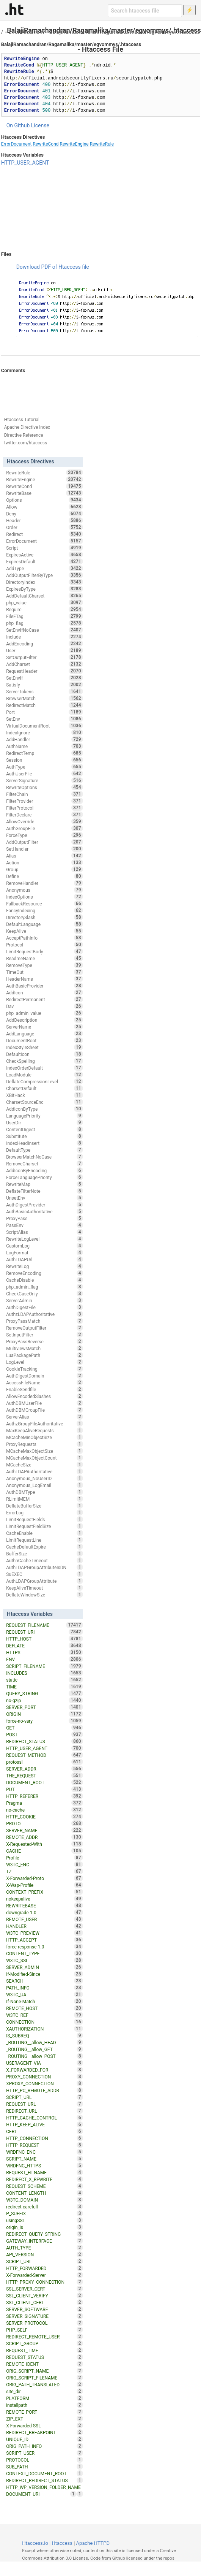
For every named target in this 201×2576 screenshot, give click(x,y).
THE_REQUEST (44, 1775)
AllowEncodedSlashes (44, 1396)
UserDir (44, 1122)
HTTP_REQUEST (44, 2145)
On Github (18, 125)
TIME (44, 1687)
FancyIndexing (44, 910)
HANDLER (44, 1926)
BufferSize (44, 1553)
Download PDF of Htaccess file (52, 267)
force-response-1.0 (44, 1946)
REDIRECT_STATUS (44, 1741)
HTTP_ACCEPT (44, 1940)
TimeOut (44, 972)
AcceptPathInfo (44, 938)
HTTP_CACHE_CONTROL (44, 2118)
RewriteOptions (44, 787)
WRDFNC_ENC (44, 2152)
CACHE (44, 1851)
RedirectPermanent (44, 999)
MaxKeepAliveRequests (44, 1430)
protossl (44, 1762)
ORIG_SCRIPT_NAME (44, 2371)
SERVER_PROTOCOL (44, 2323)
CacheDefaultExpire (44, 1547)
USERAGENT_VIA (44, 2063)
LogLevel (44, 1362)
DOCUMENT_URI (41, 2494)
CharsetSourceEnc (44, 1102)
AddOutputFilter (44, 842)
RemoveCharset (44, 1163)
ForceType (44, 835)
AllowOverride (44, 821)
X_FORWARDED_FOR (44, 2070)
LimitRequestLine (44, 1540)
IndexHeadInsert (44, 1143)
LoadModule (44, 1075)
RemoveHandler (44, 883)
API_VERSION (44, 2254)
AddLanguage (44, 1033)
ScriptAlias (44, 1232)
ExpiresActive (44, 555)
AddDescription (44, 1020)
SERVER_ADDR (44, 1769)
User (44, 650)
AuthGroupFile (44, 828)
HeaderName (44, 979)
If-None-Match (44, 2001)
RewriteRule (102, 144)
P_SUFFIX (44, 2213)
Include (44, 637)
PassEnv (44, 1225)
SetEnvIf (44, 678)
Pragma (44, 1803)
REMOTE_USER (44, 1919)
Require (44, 609)
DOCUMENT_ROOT (44, 1782)
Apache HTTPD (93, 2543)
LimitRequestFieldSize (44, 1526)
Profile (44, 1858)
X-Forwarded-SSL (44, 2425)
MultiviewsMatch (44, 1348)
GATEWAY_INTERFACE (44, 2241)
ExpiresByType (44, 589)
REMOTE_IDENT (44, 2364)
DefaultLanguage (44, 924)
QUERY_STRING (44, 1693)
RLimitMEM (44, 1499)
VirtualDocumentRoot (44, 726)
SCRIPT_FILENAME (44, 1666)
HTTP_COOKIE (44, 1817)
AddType (44, 568)
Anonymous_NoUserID (44, 1478)
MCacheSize (44, 1465)
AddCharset (44, 664)
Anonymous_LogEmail (44, 1485)
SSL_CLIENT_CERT (44, 2302)
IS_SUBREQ (44, 2035)
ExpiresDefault (44, 561)
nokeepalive (44, 1899)
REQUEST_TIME (44, 2350)
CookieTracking (44, 1369)
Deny (44, 513)
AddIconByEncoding (44, 1170)
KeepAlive (44, 931)
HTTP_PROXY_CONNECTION (44, 2282)
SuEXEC (44, 1574)
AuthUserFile (44, 773)
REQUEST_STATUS (44, 2357)
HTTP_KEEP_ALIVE (44, 2124)
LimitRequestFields (44, 1519)
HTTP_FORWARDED (44, 2268)
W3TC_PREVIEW (44, 1933)
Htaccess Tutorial (21, 419)
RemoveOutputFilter (44, 1328)
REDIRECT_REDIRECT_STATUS (44, 2480)
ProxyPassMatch (44, 1321)
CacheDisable (44, 1280)
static (44, 1680)
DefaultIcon (44, 1054)
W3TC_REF (44, 2015)
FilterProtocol (44, 808)
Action (44, 862)
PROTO (44, 1823)
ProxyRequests (44, 1444)
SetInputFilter (44, 1335)
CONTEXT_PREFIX (44, 1892)
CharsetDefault (44, 1088)
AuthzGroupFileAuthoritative (44, 1423)
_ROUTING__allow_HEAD (44, 2042)
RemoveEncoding (44, 1273)
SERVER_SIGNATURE (44, 2316)
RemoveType (44, 965)
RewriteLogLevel (44, 1239)
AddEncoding (44, 643)
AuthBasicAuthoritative (44, 1211)
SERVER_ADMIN (44, 1967)
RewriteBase (44, 493)
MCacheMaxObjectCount (44, 1458)
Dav (44, 1006)
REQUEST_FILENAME (44, 1625)
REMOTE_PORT (44, 2412)
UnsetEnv (44, 1198)
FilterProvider (44, 801)
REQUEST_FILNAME (44, 2172)
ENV (44, 1659)
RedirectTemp (44, 753)
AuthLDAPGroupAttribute (44, 1581)
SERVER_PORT (44, 1707)
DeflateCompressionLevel (44, 1081)
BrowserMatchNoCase (44, 1157)
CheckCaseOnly (44, 1293)
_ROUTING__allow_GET (44, 2049)
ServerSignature (44, 780)
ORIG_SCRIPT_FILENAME (44, 2378)
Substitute (44, 1136)
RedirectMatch (44, 705)
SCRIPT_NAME (44, 2159)
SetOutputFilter (44, 657)
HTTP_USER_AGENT (25, 163)
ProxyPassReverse (44, 1341)
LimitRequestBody (44, 951)
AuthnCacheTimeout (44, 1560)
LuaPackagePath (44, 1355)
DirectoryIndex (44, 582)
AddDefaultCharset (44, 596)
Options (44, 500)
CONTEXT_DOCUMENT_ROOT (44, 2473)
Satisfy (44, 685)
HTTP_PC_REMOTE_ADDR (44, 2090)
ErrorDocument (26, 32)
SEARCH (44, 1981)
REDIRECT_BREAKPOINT (44, 2432)
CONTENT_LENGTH (44, 2193)
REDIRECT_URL (44, 2111)
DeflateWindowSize (44, 1595)
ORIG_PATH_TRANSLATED (44, 2384)
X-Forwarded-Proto (44, 1878)
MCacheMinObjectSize (44, 1437)
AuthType (44, 767)
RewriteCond (45, 144)
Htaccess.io (35, 2543)
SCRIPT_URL (44, 2097)
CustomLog (44, 1246)
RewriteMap (44, 1184)
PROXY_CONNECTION (44, 2076)
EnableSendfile (44, 1389)
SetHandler (44, 849)
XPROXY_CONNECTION (44, 2083)
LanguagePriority (44, 1116)
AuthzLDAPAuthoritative (44, 1314)
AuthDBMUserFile (44, 1403)
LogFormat (44, 1252)
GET (44, 1728)
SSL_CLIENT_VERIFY (44, 2295)
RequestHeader (44, 671)
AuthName (44, 746)
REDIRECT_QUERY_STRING (44, 2234)
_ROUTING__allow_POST (44, 2056)
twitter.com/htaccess (25, 442)
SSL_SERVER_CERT (44, 2289)
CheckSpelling (44, 1061)
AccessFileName (44, 1382)
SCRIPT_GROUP (44, 2343)
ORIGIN (44, 1714)
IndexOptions (44, 897)
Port (44, 712)
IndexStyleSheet (44, 1047)
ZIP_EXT (44, 2419)
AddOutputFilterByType (44, 575)
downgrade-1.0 (44, 1912)
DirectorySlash (44, 917)
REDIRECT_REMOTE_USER (44, 2336)
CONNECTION (44, 2022)
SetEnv (44, 719)
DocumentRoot (44, 1040)
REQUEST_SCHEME (44, 2186)
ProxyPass (44, 1218)
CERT (44, 2131)
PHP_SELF (44, 2330)
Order (44, 527)
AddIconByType (44, 1109)
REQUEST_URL (44, 2104)
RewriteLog (44, 1266)
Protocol (44, 945)
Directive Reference (23, 435)
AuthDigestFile (44, 1307)
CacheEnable (44, 1533)
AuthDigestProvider (44, 1205)
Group (44, 869)
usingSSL (44, 2220)
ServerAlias (44, 1417)
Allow (44, 507)
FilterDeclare (44, 815)
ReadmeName (44, 958)
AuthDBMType (44, 1492)
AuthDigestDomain (44, 1376)
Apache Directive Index (27, 427)
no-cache (44, 1810)
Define (44, 876)
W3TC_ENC (44, 1864)
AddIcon (44, 992)
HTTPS (44, 1652)
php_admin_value (44, 1013)
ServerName (44, 1027)
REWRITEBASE (44, 1905)
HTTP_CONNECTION (44, 2138)
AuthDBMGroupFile (44, 1410)
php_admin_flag (44, 1287)
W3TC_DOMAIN (44, 2200)
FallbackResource (44, 903)
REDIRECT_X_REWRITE (44, 2179)
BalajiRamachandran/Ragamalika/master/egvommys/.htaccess (124, 32)
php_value (44, 602)
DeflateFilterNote (44, 1191)
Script (44, 548)
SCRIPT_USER (44, 2453)
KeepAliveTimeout (44, 1588)
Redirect (44, 534)
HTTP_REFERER (44, 1796)
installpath (44, 2405)
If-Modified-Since (44, 1974)
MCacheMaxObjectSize (44, 1451)
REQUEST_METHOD (44, 1755)
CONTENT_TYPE (44, 1953)
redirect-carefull (44, 2206)
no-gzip (44, 1700)
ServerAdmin (44, 1300)
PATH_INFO (44, 1988)
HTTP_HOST (44, 1639)
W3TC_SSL (44, 1960)
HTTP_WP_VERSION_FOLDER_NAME (44, 2488)
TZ (44, 1871)
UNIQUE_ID (44, 2439)
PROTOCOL (44, 2460)
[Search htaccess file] (145, 10)
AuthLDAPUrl (44, 1259)
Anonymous (44, 890)
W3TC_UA (44, 1994)
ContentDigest (44, 1129)
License (40, 125)
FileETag (44, 616)
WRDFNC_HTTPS (44, 2165)
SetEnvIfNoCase (44, 630)
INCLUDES (44, 1673)
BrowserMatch (44, 698)
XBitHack (44, 1095)
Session (44, 760)
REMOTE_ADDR (44, 1837)
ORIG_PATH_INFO (44, 2446)
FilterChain (44, 794)
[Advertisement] (101, 209)
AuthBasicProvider (44, 986)
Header (44, 520)
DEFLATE (44, 1645)
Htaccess (62, 2543)
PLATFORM (44, 2398)
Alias (44, 856)
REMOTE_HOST (44, 2008)
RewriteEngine (74, 144)
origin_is (44, 2227)
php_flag (44, 623)
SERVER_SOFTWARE (44, 2309)
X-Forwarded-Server (44, 2275)
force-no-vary (44, 1721)
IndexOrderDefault (44, 1068)
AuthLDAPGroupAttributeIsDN (44, 1567)
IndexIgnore (44, 732)
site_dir (44, 2391)
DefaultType (44, 1150)
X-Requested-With (44, 1844)
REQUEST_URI (44, 1632)
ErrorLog (44, 1512)
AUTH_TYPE (44, 2248)
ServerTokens (44, 691)
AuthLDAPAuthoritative (44, 1471)
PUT (44, 1789)
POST (44, 1734)
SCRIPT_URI (44, 2261)
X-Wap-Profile (44, 1885)
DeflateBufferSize (44, 1506)
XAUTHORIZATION (44, 2029)
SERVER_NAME (44, 1830)
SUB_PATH (44, 2466)
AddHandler (44, 739)
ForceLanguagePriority (44, 1177)
